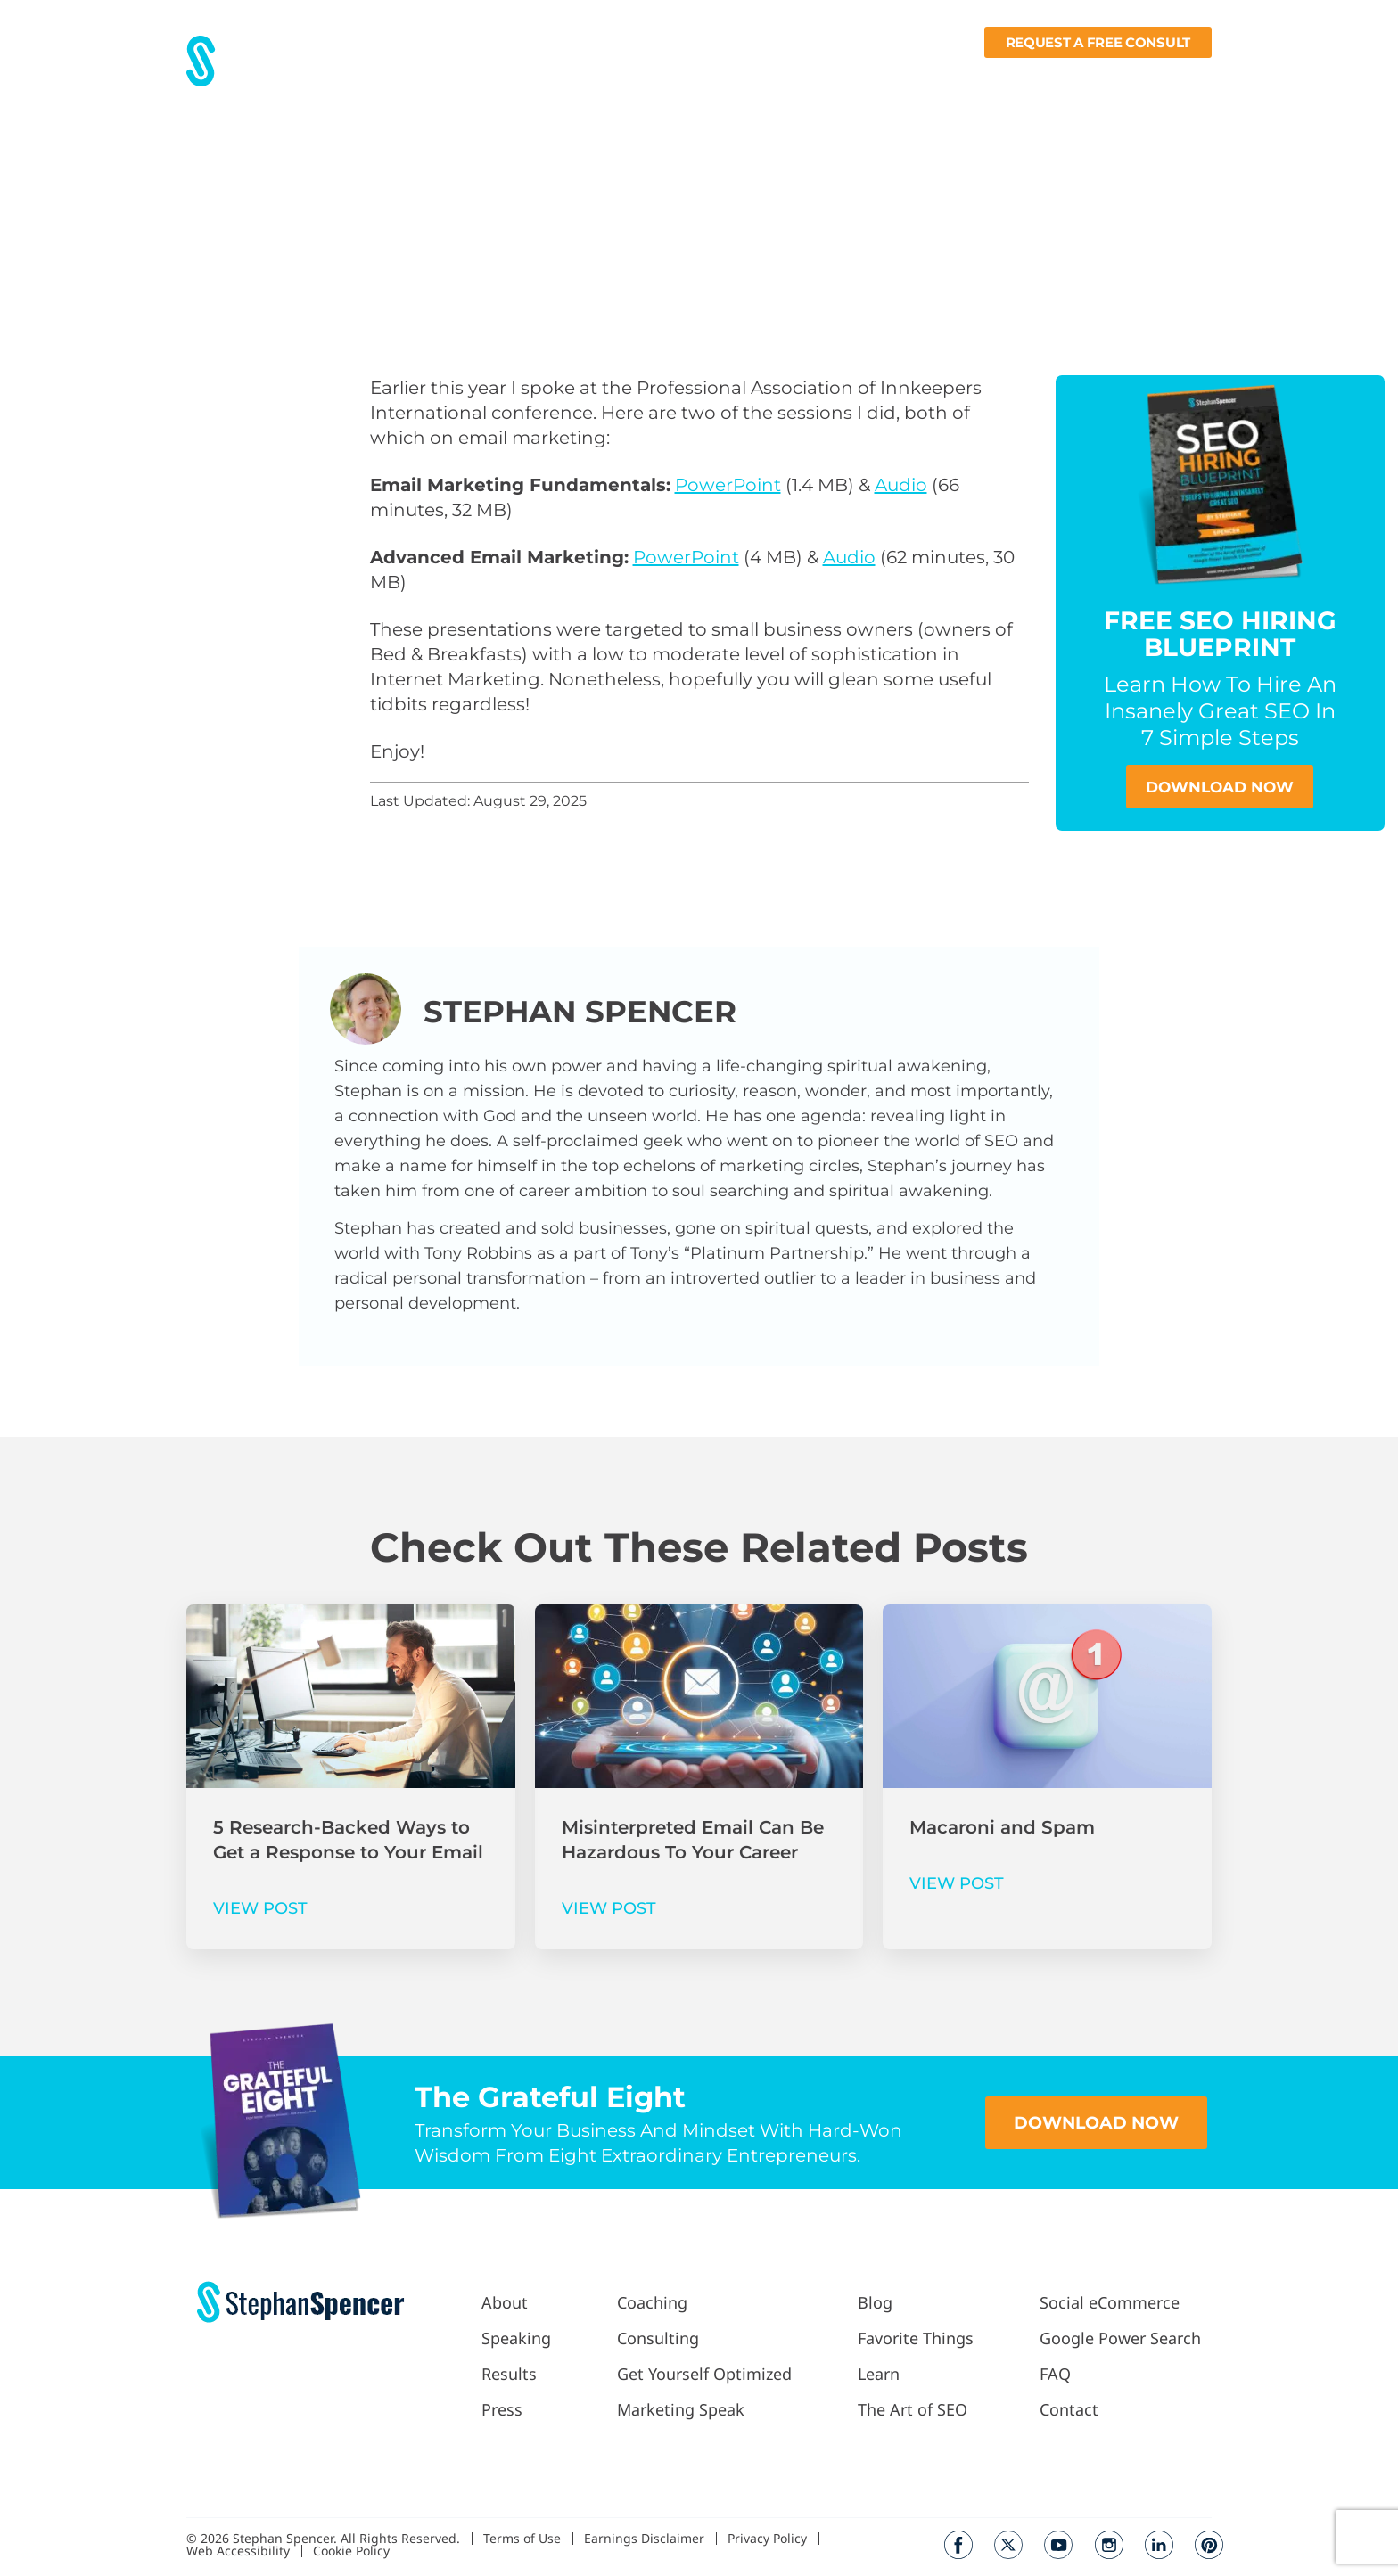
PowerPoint (728, 485)
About (482, 77)
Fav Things (952, 77)
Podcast (812, 77)
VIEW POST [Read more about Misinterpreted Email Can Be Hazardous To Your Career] (609, 1909)
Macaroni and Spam (1002, 1828)
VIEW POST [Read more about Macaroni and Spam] (956, 1884)
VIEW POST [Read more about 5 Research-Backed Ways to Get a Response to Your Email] (260, 1909)
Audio (901, 485)
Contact (1184, 77)
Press (607, 77)
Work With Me (701, 77)
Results (546, 77)
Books (1109, 77)
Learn (1034, 77)
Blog (882, 77)
